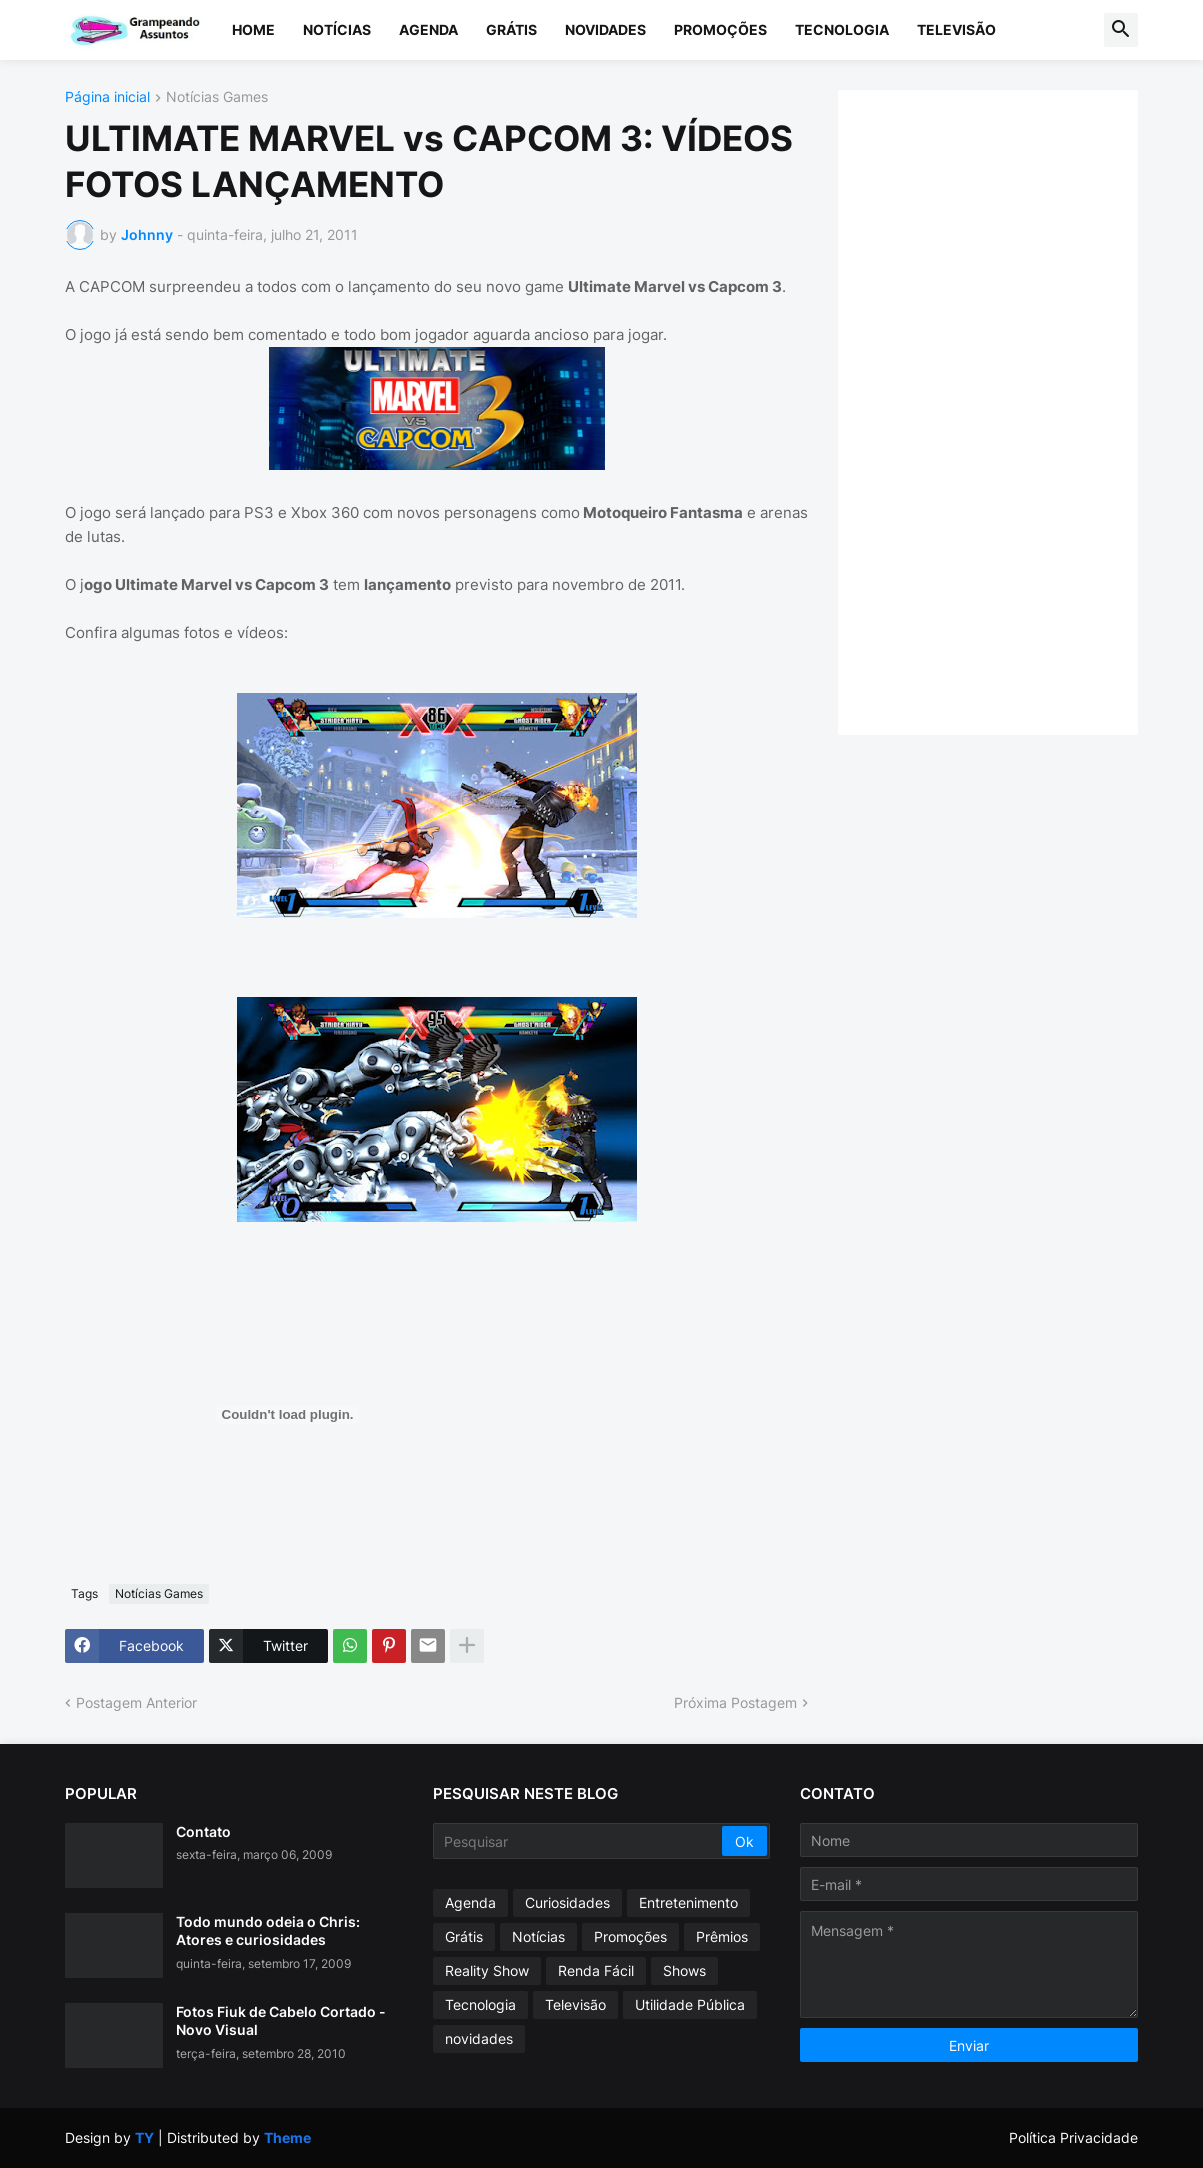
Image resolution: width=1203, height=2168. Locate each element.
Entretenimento (688, 1902)
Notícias (337, 29)
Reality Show (487, 1970)
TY (144, 2137)
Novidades (605, 29)
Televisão (956, 29)
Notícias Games (217, 97)
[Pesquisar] (579, 1841)
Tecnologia (842, 29)
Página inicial (107, 97)
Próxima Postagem (735, 1702)
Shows (684, 1970)
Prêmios (722, 1936)
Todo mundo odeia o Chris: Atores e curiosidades (268, 1930)
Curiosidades (567, 1902)
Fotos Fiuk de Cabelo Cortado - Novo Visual (281, 2020)
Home (253, 29)
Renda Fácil (596, 1970)
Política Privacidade (1073, 2137)
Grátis (511, 29)
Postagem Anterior (136, 1702)
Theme (287, 2137)
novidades (479, 2038)
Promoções (720, 29)
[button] (1121, 30)
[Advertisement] (1008, 410)
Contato (203, 1831)
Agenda (428, 29)
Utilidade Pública (690, 2004)
